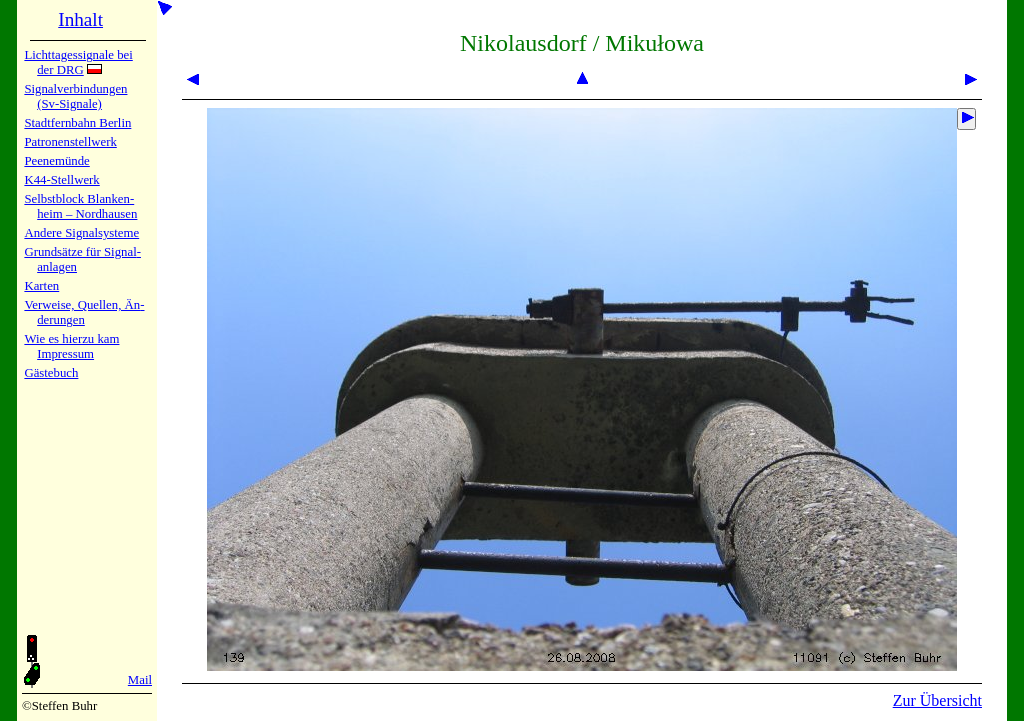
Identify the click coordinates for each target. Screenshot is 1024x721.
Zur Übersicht (937, 700)
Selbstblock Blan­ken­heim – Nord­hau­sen (80, 206)
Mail (140, 680)
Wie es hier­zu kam (71, 339)
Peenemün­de (56, 161)
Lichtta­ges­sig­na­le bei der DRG (78, 62)
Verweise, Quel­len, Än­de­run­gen (84, 312)
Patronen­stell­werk (70, 142)
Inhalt (80, 19)
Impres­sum (65, 354)
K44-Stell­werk (61, 180)
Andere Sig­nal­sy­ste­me (81, 233)
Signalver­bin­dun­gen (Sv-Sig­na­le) (75, 96)
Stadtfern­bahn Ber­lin (77, 123)
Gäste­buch (51, 373)
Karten (41, 286)
